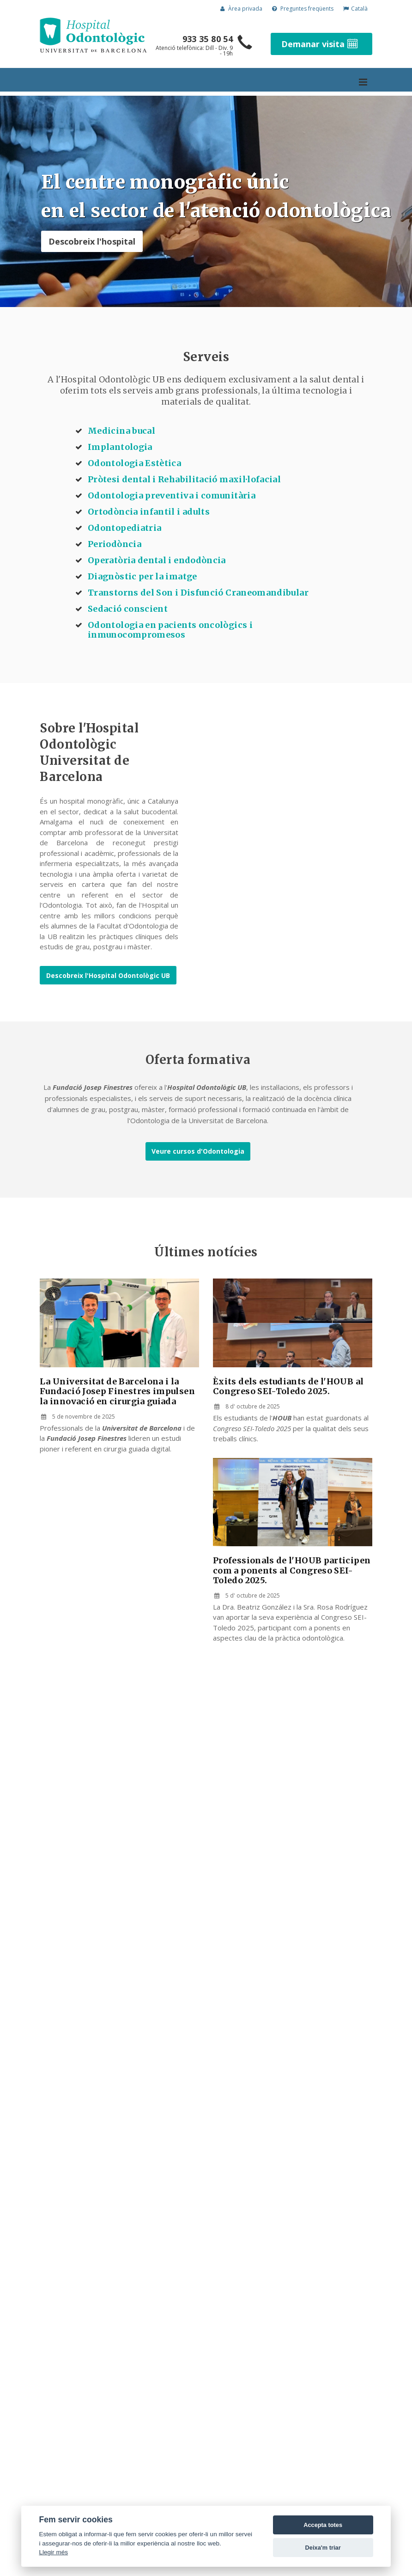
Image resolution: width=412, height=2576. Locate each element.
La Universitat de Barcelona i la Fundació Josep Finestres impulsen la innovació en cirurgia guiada (117, 1391)
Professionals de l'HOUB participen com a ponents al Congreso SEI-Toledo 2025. (291, 1570)
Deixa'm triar (323, 2547)
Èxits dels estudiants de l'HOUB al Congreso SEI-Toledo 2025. (288, 1386)
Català (355, 8)
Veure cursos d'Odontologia (197, 1151)
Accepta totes (322, 2524)
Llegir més (53, 2552)
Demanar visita (320, 43)
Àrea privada (241, 8)
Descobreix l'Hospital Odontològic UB (108, 975)
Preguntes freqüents (302, 8)
